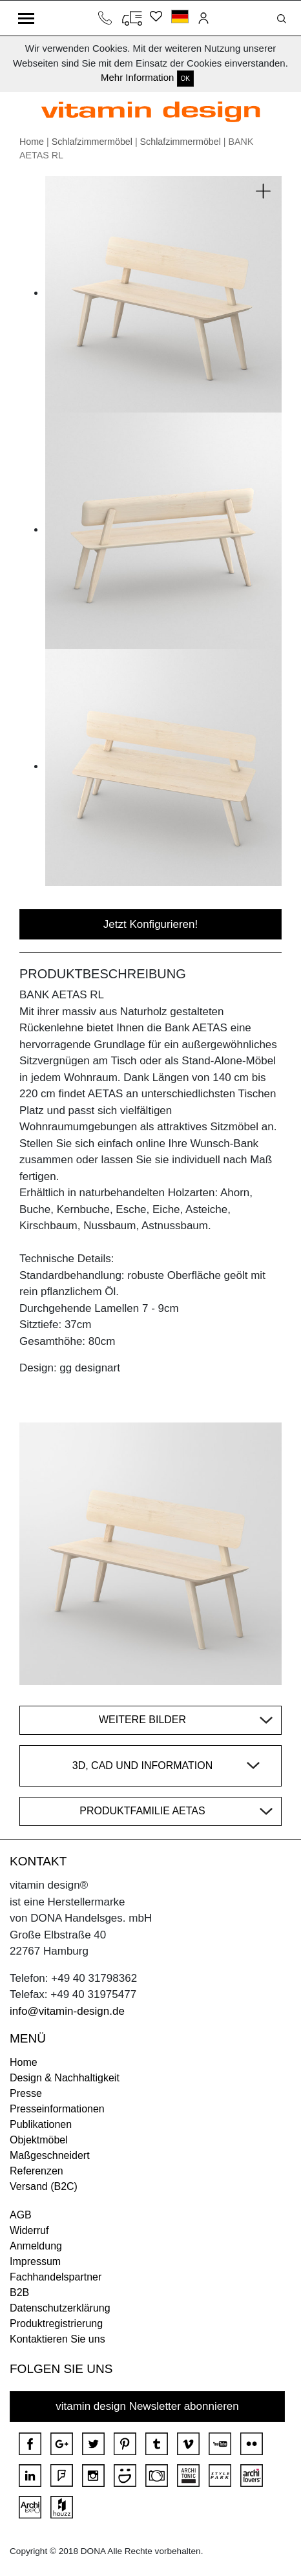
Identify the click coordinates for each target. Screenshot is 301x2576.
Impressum (35, 2261)
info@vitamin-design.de (67, 2011)
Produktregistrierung (56, 2323)
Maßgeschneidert (50, 2155)
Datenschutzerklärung (60, 2307)
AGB (21, 2214)
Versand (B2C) (44, 2186)
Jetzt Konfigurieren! (150, 924)
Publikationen (41, 2124)
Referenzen (36, 2170)
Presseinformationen (57, 2108)
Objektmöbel (39, 2139)
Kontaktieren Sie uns (57, 2339)
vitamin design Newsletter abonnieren (147, 2406)
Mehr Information (137, 77)
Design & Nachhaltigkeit (64, 2077)
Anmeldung (36, 2245)
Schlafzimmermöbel (92, 141)
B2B (19, 2292)
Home (31, 141)
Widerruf (29, 2230)
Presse (26, 2093)
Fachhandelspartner (55, 2276)
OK (185, 78)
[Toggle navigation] (26, 18)
